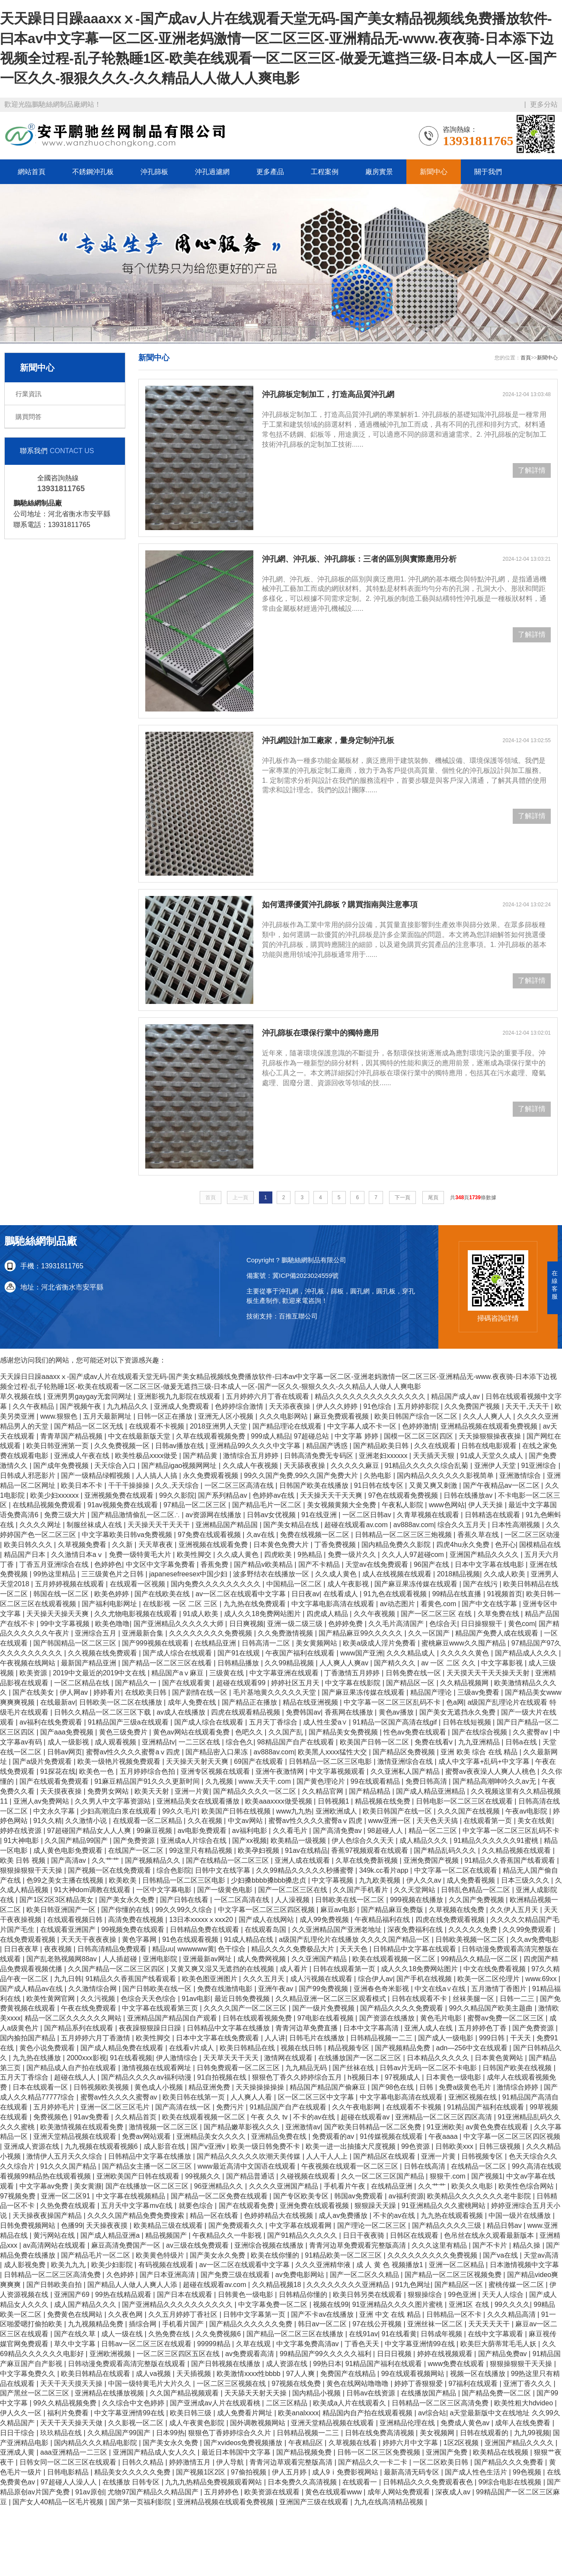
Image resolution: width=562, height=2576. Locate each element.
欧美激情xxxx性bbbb (249, 2373)
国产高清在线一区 (183, 2107)
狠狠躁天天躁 (376, 2205)
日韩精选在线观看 (493, 1514)
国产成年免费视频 (61, 1465)
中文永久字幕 (55, 1811)
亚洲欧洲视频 (111, 2353)
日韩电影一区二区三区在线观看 (465, 1801)
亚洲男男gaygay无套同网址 (90, 1396)
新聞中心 (433, 171)
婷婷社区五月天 (296, 1683)
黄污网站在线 (55, 2235)
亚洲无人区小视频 (226, 1416)
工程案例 (324, 171)
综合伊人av (375, 1978)
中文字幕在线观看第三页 (161, 2008)
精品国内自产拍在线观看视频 (368, 2413)
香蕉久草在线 (479, 1534)
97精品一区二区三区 (195, 1505)
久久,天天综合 (178, 1485)
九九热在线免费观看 (255, 1603)
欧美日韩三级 (191, 2413)
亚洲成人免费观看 (182, 1406)
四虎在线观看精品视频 (246, 1712)
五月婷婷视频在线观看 (70, 1584)
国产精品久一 (136, 1683)
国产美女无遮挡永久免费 (458, 1712)
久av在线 (261, 1534)
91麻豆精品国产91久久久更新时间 (147, 1781)
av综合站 (432, 2413)
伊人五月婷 (290, 2472)
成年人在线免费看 (523, 2423)
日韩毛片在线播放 (317, 2038)
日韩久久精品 (143, 2462)
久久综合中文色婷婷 (134, 2403)
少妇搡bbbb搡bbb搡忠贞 (269, 1880)
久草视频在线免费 (457, 1909)
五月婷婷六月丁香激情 (96, 2038)
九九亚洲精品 (479, 1742)
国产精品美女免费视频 (344, 1732)
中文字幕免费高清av (308, 2343)
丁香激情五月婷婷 (352, 1673)
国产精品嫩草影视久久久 (242, 2127)
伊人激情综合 (177, 2057)
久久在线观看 (435, 1445)
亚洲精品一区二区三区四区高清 (444, 2117)
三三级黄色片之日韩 (113, 1574)
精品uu (163, 1949)
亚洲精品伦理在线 (408, 2423)
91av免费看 (92, 2117)
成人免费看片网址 (245, 2413)
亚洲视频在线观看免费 (214, 1544)
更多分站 (544, 104)
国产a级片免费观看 (43, 1761)
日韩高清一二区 (267, 1643)
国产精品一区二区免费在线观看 (220, 2196)
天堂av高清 (541, 2255)
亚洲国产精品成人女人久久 (155, 2452)
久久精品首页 (136, 2117)
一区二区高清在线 (242, 1899)
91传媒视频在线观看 (392, 2136)
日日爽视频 (246, 1623)
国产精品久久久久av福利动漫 (147, 2077)
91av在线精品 (306, 1850)
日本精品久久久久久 (439, 2057)
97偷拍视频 (249, 2472)
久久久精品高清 (512, 2314)
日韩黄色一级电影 (246, 2294)
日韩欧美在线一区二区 (350, 1899)
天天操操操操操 (261, 2087)
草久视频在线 (21, 1396)
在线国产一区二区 (136, 1850)
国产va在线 (501, 2255)
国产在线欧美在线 (163, 1594)
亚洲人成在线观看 (303, 1860)
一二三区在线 (200, 1742)
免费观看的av (334, 2136)
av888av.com (413, 1524)
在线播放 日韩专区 (132, 2482)
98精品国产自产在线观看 (296, 1742)
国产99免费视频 (324, 1988)
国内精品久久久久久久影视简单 (446, 1475)
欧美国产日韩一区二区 (375, 1742)
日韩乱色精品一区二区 (476, 1889)
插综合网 (143, 2324)
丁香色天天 (363, 2343)
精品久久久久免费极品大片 (293, 1949)
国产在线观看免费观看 (54, 1781)
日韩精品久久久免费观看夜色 (429, 2482)
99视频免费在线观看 (133, 1929)
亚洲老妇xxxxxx (384, 1455)
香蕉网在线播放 (350, 1712)
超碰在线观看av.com (357, 1524)
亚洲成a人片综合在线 (194, 1840)
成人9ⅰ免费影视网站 (346, 2472)
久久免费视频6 (219, 2334)
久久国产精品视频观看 (185, 2393)
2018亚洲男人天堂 (219, 1426)
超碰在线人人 (75, 2077)
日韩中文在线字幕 (223, 1870)
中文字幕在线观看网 (301, 2225)
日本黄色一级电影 (454, 2077)
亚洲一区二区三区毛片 (115, 2107)
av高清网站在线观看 (55, 2245)
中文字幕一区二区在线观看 (456, 1870)
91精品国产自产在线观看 (288, 2107)
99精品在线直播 (457, 1594)
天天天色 (354, 1949)
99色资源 (416, 2146)
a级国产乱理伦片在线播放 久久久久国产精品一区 (355, 1939)
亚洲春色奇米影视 (382, 1988)
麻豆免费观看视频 (341, 1416)
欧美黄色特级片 (161, 2255)
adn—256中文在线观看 (473, 2048)
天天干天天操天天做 (72, 2423)
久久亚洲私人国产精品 (405, 1771)
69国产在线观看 (259, 1761)
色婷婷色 (108, 1564)
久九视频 (220, 1781)
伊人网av (74, 1692)
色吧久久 (250, 1732)
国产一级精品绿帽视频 (96, 1475)
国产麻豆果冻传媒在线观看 (416, 1584)
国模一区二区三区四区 (419, 1436)
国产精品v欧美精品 (264, 1564)
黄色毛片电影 (441, 2018)
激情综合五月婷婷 (251, 1455)
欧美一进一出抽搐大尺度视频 (351, 2146)
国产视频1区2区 (201, 2472)
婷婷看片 (107, 1692)
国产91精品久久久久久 (303, 2235)
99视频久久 (203, 2176)
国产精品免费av (503, 2353)
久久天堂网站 (415, 1889)
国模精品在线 (540, 1544)
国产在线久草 (75, 2334)
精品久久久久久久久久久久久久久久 (371, 1396)
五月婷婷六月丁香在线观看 (268, 1396)
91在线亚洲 (319, 1514)
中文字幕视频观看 (338, 1771)
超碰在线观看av (366, 2117)
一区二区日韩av (367, 1514)
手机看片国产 (183, 2324)
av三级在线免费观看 (198, 2245)
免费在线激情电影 (225, 1988)
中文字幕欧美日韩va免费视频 (128, 1534)
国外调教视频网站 (258, 2423)
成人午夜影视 (348, 1584)
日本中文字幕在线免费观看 (218, 2038)
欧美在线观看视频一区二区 (394, 1959)
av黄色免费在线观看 (498, 2127)
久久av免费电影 (534, 1939)
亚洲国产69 (72, 2294)
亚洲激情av (302, 2127)
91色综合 (379, 1406)
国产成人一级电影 (446, 2038)
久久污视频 (98, 1998)
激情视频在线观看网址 (157, 2067)
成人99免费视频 (325, 1919)
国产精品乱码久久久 (446, 1850)
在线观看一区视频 (138, 1584)
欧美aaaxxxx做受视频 (279, 1801)
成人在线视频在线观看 (397, 1574)
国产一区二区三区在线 (293, 1889)
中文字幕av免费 (44, 2186)
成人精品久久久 (424, 1840)
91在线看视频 (131, 2057)
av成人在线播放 (181, 1712)
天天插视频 (194, 2373)
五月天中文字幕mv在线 (138, 2205)
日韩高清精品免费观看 (112, 1949)
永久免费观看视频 (211, 1475)
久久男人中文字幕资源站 (114, 1801)
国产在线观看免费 (247, 2205)
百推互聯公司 (298, 1316)
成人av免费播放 (344, 2215)
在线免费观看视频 (28, 1939)
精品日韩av (505, 2225)
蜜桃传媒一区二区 (517, 2284)
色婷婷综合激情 (240, 1406)
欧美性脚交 (195, 1554)
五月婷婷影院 (419, 1406)
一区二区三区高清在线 (239, 1485)
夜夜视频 (58, 1949)
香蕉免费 (215, 1564)
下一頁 (402, 1197)
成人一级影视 (69, 1742)
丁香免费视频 (336, 1544)
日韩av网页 (64, 1752)
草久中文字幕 (75, 2343)
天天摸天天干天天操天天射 (489, 1673)
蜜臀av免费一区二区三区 (506, 2018)
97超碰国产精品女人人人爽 (90, 1830)
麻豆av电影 (338, 1909)
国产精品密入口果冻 (217, 1752)
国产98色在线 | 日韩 (403, 2087)
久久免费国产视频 (472, 1406)
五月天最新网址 (108, 1416)
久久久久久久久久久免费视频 (433, 2255)
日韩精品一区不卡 (454, 2314)
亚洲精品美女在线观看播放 (198, 1801)
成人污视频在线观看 (322, 1978)
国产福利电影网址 (110, 1603)
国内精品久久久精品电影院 (96, 2442)
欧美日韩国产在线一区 (398, 1811)
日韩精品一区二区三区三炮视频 (404, 1534)
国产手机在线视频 (424, 1978)
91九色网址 (413, 2284)
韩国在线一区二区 (61, 1594)
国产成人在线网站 (267, 1919)
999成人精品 (270, 1436)
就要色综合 (197, 2205)
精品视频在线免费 (383, 1801)
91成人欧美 (201, 1613)
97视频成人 (403, 2077)
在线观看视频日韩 (75, 1919)
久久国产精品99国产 (77, 1840)
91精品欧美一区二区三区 (344, 2255)
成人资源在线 (287, 2363)
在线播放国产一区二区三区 (360, 2057)
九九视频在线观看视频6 (102, 2146)
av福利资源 (406, 2196)
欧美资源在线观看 (272, 2492)
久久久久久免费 (473, 1929)
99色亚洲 (463, 2294)
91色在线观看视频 (191, 1939)
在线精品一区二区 (479, 2166)
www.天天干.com (266, 1781)
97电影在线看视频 (326, 2018)
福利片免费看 (68, 2413)
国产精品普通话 (251, 2176)
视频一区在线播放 (478, 2373)
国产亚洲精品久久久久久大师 (179, 1623)
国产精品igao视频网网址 (180, 1465)
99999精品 (214, 2343)
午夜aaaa (444, 2136)
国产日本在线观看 (185, 2294)
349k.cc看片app (384, 1870)
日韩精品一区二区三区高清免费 (53, 2274)
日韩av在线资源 (371, 2393)
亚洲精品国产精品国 (227, 1524)
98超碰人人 (386, 1830)
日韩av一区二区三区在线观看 (147, 2343)
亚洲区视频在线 (473, 2097)
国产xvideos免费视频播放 (244, 2442)
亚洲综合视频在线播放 (269, 2245)
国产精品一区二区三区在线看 (168, 1663)
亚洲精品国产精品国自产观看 (173, 2018)
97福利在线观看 (473, 2383)
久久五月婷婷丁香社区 (183, 2314)
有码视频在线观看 (166, 2264)
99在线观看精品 (376, 1781)
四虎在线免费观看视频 (450, 1919)
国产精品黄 (201, 1455)
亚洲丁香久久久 (528, 2383)
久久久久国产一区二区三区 (246, 2008)
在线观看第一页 (488, 1820)
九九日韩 (68, 1978)
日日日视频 (395, 2353)
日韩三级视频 (500, 2146)
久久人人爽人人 (488, 1416)
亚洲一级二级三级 (295, 1623)
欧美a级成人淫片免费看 (380, 1643)
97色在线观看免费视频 (404, 1495)
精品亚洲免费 (210, 2087)
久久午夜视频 (375, 1613)
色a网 (455, 1702)
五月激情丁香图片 (499, 1988)
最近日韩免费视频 (242, 1998)
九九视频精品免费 (96, 2324)
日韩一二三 (518, 1998)
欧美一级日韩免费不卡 (266, 2146)
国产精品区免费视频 (405, 1752)
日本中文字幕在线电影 (490, 1564)
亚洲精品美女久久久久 (211, 2136)
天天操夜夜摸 (107, 2225)
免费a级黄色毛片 (466, 2087)
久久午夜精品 (34, 1406)
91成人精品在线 (249, 1939)
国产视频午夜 (81, 1406)
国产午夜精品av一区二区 (502, 1485)
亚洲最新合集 (143, 1633)
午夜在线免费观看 (89, 2008)
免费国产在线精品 (348, 2373)
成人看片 (294, 1968)
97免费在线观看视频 (210, 1534)
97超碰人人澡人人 (70, 2482)
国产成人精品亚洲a (110, 2235)
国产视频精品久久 (153, 1860)
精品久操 (527, 2245)
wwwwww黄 (195, 1949)
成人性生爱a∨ (326, 1722)
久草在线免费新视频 (367, 1860)
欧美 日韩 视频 (23, 1860)
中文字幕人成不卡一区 (362, 1426)
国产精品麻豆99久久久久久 (361, 1633)
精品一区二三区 (434, 1830)
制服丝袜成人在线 (95, 1524)
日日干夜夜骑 (364, 2235)
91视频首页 (505, 1594)
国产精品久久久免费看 (509, 2462)
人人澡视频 (293, 1899)
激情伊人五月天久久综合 (65, 2156)
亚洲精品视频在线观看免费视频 (490, 1426)
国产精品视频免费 (304, 2452)
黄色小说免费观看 (48, 2048)
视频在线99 (330, 2304)
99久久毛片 (180, 1811)
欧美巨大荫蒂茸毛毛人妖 (499, 2343)
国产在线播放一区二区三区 (147, 2186)
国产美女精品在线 (291, 1524)
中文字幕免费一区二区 (273, 2304)
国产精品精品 (370, 1791)
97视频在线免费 (297, 2383)
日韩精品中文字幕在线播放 (229, 2028)
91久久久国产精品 (69, 2166)
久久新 (123, 1544)
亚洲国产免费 (447, 2452)
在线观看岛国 (266, 1929)
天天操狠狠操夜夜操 (491, 1436)
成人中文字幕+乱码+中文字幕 (484, 1761)
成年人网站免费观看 (399, 2492)
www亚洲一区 (390, 1820)
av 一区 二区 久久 (449, 1663)
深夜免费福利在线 (415, 1929)
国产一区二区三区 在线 (437, 1613)
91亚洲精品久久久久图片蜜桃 (398, 2304)
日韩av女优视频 (272, 1514)
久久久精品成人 (411, 1653)
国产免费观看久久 (236, 2225)
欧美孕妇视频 (259, 1850)
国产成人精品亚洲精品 (431, 1791)
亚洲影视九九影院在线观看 (179, 1396)
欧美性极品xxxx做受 (147, 1455)
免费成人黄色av (466, 2423)
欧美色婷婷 (112, 1594)
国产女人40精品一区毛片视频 (59, 2502)
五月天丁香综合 (274, 1722)
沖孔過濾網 (212, 171)
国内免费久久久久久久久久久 (216, 1584)
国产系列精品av (223, 1495)
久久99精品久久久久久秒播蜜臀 (305, 1870)
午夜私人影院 (403, 1505)
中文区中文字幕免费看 (161, 1564)
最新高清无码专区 (412, 2472)
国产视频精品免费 (403, 2048)
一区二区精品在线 (82, 1683)
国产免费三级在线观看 (236, 2274)
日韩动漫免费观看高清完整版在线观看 (127, 2363)
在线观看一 (360, 2482)
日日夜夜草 (22, 1949)
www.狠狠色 (60, 1416)
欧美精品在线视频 (501, 2452)
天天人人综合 (503, 2294)
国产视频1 (487, 2176)
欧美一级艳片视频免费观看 (119, 1761)
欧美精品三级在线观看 (169, 2225)
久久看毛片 (291, 1830)
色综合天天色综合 (149, 1998)
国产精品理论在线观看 (287, 1426)
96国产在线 (432, 1564)
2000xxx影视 (86, 2057)
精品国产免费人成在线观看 (497, 1633)
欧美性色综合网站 (527, 2186)
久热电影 (378, 1475)
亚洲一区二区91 (66, 2196)
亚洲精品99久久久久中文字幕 (256, 1445)
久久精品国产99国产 (119, 2432)
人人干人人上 (327, 2156)
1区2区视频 (462, 2442)
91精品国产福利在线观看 (486, 2107)
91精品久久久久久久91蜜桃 (496, 1840)
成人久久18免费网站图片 (263, 1613)
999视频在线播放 (417, 1899)
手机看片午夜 (345, 2186)
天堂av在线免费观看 (377, 1564)
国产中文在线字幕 (490, 1603)
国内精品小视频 (317, 2393)
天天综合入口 (115, 1465)
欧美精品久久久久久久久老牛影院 (480, 2196)
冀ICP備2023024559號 (305, 1275)
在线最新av (57, 1702)
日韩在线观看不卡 (420, 1998)
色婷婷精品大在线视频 (279, 2215)
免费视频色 (51, 2117)
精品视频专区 (349, 2048)
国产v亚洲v (209, 2146)
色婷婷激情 (419, 1426)
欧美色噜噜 (112, 1623)
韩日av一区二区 (323, 2324)
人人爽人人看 (252, 2097)
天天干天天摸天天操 (72, 2383)
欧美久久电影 (473, 2186)
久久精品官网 (323, 1791)
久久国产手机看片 (361, 1889)
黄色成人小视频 (159, 2087)
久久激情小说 (87, 1820)
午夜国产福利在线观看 (300, 1653)
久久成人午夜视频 (251, 1465)
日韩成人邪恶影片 (28, 1475)
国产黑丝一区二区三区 (35, 2393)
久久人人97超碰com (414, 1554)
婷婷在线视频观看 (445, 2353)
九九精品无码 (307, 2067)
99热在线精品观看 (124, 2294)
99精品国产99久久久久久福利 (326, 2353)
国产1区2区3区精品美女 (57, 1899)
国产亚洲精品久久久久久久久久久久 (178, 2304)
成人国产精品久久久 (86, 2304)
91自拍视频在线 (222, 2077)
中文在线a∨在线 (441, 1988)
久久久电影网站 (284, 1416)
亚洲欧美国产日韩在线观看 (138, 2176)
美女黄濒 (88, 2186)
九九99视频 (531, 2432)
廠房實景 (379, 171)
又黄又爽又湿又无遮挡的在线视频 (223, 1968)
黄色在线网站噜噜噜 (358, 2383)
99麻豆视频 (155, 1830)
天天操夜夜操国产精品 (48, 2215)
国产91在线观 (239, 1653)
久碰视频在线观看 (308, 2176)
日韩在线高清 (425, 2166)
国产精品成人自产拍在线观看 (72, 2067)
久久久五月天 (264, 1978)
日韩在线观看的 (485, 2432)
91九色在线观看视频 (396, 1594)
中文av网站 (246, 1820)
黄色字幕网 (140, 1939)
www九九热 (294, 1811)
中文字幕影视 (502, 1663)
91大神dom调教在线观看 (93, 1889)
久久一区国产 (429, 1633)
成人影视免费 (25, 2264)
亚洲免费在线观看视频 (315, 2205)
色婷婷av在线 (274, 1495)
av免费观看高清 (250, 2353)
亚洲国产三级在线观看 (314, 2502)
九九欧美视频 (380, 1880)
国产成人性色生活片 (477, 2472)
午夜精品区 (306, 2442)
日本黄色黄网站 (500, 2057)
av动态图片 (398, 1603)
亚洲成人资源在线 (32, 2146)
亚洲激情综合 (521, 1475)
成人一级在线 (122, 2334)
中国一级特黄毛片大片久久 (150, 2383)
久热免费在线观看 (68, 2205)
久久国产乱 (286, 1732)
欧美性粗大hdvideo (524, 2403)
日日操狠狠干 (482, 1623)
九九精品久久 (128, 1406)
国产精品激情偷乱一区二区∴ (136, 1514)
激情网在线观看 (289, 2057)
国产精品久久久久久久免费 (251, 2324)
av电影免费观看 (203, 1830)
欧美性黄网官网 (51, 1998)
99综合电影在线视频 (511, 2482)
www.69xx (541, 1978)
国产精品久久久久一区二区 (255, 1791)
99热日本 (327, 2363)
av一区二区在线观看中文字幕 (241, 1594)
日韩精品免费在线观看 (205, 1929)
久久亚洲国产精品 (319, 1959)
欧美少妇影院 (112, 2264)
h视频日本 (364, 2077)
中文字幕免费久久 (28, 2373)
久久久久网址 (41, 1524)
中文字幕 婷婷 (357, 1436)
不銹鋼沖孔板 (93, 171)
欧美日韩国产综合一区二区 (416, 1416)
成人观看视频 (116, 1742)
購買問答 (29, 416)
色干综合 (232, 1949)
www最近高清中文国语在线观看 (247, 2166)
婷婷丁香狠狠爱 (419, 2383)
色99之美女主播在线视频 (65, 1880)
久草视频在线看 (354, 2442)
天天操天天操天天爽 (58, 1613)
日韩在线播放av (469, 1495)
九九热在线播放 (38, 2057)
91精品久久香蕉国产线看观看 (510, 1860)
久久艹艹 (106, 1860)
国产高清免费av (338, 1830)
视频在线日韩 (302, 2048)
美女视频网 (438, 2432)
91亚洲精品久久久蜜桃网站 (444, 2205)
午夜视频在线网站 (28, 1663)
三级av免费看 (479, 1692)
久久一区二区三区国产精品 (383, 2176)
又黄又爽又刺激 (434, 1485)
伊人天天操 (486, 1505)
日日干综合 (18, 2432)
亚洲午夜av (276, 1988)
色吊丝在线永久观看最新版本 (490, 2235)
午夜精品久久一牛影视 (227, 2235)
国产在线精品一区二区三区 (228, 1860)
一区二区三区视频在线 (232, 2383)
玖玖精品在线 (61, 2432)
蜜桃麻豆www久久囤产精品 (465, 1643)
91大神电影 (22, 1840)
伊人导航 (231, 2462)
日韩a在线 (522, 1742)
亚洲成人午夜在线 (82, 1455)
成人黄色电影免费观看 (68, 1850)
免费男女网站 (109, 1791)
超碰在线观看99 (241, 1683)
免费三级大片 (65, 1514)
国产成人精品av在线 (32, 1988)
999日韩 (492, 2038)
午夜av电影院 (527, 1811)
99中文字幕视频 (65, 1623)
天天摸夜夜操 (61, 1791)
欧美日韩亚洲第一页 (58, 1445)
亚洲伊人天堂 (495, 1465)
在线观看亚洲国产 (68, 1929)
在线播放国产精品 (429, 2393)
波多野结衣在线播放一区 (272, 1574)
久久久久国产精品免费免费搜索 (136, 2215)
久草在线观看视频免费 (211, 1436)
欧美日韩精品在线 (248, 2048)
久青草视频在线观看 (429, 1514)
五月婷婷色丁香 (483, 2028)
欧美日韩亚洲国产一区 (61, 1909)
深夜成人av (453, 2492)
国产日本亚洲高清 (168, 2274)
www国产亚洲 (361, 1653)
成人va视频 (154, 2373)
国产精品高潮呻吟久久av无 (495, 1781)
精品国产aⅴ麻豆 (178, 1673)
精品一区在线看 (215, 2215)
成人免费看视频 (472, 1880)
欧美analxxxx (298, 2413)
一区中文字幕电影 (164, 1889)
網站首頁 (31, 171)
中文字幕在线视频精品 (131, 2196)
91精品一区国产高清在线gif (396, 1722)
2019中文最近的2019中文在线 (100, 1673)
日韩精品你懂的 (304, 2294)
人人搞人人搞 (157, 1475)
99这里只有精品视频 (201, 1850)
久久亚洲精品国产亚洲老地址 (337, 1929)
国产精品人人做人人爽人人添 (133, 2284)
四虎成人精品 (328, 1613)
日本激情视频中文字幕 (524, 2264)
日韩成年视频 (442, 2334)
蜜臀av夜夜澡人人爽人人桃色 (491, 1771)
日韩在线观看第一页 (345, 1968)
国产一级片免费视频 (324, 2008)
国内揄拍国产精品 (28, 2038)
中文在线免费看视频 (495, 1968)
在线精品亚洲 (216, 1643)
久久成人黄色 (238, 1554)
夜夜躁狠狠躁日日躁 (151, 2028)
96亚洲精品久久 (219, 2186)
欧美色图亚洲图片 (210, 1978)
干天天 (521, 2038)
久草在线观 (254, 2343)
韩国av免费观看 (359, 2196)
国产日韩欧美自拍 (54, 2284)
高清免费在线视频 (136, 1919)
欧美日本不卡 (82, 1485)
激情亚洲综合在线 (405, 1761)
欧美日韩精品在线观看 (96, 2373)
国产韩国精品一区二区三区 (75, 1643)
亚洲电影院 (161, 1959)
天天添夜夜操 (290, 1406)
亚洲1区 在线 (470, 2304)
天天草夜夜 (156, 1544)
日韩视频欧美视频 (102, 2087)
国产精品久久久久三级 (447, 2225)
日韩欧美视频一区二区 (470, 1939)
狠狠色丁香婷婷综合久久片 (230, 2432)
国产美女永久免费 (127, 1899)
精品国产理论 (431, 1692)
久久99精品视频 (290, 1663)
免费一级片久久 (353, 1554)
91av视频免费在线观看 (123, 1505)
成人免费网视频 (262, 1959)
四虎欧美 (279, 1554)
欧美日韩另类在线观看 (368, 2294)
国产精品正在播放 (250, 1702)
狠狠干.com (448, 2176)
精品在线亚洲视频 (311, 1702)
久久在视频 (206, 1820)
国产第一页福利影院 (141, 2502)
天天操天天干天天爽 (332, 1495)
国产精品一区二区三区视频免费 (454, 2274)
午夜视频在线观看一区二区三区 (350, 2166)
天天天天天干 (489, 2324)
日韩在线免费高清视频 (380, 2432)
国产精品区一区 (411, 1683)
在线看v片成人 (192, 2048)
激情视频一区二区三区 (164, 2127)
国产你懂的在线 (126, 1909)
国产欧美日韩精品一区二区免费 (373, 2127)
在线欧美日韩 (146, 1692)
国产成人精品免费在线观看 (122, 2048)
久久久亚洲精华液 (323, 2264)
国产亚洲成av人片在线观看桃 (216, 2403)
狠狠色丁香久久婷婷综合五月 (298, 2077)
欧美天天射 (152, 1791)
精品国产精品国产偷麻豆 (328, 2087)
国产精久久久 (395, 1663)
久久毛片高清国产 (396, 1623)
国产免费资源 (134, 1840)
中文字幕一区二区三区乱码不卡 (393, 1702)
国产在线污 (481, 1584)
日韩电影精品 (68, 2472)
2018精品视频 (458, 1574)
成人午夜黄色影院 (197, 2423)
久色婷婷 (121, 2274)
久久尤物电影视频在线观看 (136, 1613)
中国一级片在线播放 (520, 2215)
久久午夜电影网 (357, 2107)
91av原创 (89, 2492)
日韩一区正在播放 (165, 1416)
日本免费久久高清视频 (303, 2482)
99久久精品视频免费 (65, 2403)
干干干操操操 (129, 1485)
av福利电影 (250, 1830)
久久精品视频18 (277, 2284)
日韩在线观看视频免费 (258, 2018)
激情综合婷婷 (518, 2087)
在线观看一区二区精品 (148, 1820)
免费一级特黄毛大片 (141, 1554)
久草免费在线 (499, 1613)
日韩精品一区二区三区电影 (331, 1761)
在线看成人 (341, 1594)
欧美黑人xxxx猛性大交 (333, 1752)
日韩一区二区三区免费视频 (379, 2452)
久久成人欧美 (505, 1574)
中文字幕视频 (333, 1880)
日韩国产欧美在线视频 (517, 2067)
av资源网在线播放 (214, 1514)
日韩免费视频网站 (28, 2225)
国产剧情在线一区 (200, 1692)
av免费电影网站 (300, 2274)
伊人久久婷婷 (337, 1406)
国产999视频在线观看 (156, 1643)
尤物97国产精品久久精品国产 (154, 2492)
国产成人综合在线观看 (178, 1653)
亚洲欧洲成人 (337, 1811)
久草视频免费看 (83, 1544)
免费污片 (231, 2107)
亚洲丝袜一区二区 (435, 2324)
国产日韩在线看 (185, 1899)
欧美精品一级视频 (299, 1840)
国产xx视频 (249, 1840)
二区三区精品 (287, 2403)
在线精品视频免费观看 (48, 1505)
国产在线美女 (34, 1692)
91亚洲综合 (540, 1465)
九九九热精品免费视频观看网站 (214, 2482)
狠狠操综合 (426, 2294)
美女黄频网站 (317, 1643)
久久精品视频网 (465, 1683)
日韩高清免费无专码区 (319, 1455)
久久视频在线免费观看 (103, 1653)
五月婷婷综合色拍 (148, 1771)
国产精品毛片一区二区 (267, 1505)
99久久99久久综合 (184, 1909)
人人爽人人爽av (344, 1663)
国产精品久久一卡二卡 (373, 2462)
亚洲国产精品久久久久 (485, 1554)
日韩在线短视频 (468, 1722)
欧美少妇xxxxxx (55, 1495)
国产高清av (69, 1860)
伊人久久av (424, 1880)
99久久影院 (177, 1495)
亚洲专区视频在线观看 (216, 1771)
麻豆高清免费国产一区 (126, 2245)
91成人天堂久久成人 (492, 1455)
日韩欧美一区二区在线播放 (121, 1702)
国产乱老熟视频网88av (62, 1959)
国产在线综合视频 (480, 1732)
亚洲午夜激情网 (280, 1771)
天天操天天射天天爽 (198, 1761)
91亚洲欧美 (444, 2127)
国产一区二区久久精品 (365, 2274)
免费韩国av (303, 1712)
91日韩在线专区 (379, 1485)
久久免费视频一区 (122, 1445)
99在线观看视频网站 (413, 2373)
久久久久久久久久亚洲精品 (349, 2284)
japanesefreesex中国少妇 (189, 1574)
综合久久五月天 (462, 1524)
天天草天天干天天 (231, 2057)
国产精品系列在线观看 (79, 2028)
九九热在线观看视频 (453, 2215)
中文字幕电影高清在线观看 (333, 1603)
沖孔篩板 (154, 171)
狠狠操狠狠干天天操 (32, 1870)
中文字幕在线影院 (353, 1683)
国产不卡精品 (320, 1564)
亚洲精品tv (158, 1742)
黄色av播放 (397, 1712)
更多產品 (270, 171)
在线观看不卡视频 (157, 1426)
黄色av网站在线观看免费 (192, 1732)
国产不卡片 (491, 2245)
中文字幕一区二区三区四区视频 (267, 1909)
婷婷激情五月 (190, 2462)
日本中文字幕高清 (371, 2028)
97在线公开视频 (377, 2324)
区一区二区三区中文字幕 (317, 2097)
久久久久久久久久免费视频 (211, 1633)
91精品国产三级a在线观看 (129, 1722)
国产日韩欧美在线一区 (157, 1988)
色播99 (72, 2225)
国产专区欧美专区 (301, 2196)
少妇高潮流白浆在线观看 (119, 1811)
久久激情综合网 (93, 1988)
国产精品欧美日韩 (381, 1445)
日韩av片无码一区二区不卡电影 (429, 2067)
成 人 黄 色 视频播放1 (390, 2264)
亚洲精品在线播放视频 (110, 2393)
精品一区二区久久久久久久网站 (74, 2018)
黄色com (521, 1623)
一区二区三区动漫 (532, 1534)
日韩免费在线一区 (414, 1673)
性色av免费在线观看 (415, 1732)
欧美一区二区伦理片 (489, 1978)
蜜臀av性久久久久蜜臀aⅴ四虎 (134, 1752)
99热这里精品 (55, 1574)
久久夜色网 (126, 2314)
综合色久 (239, 1742)
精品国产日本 (25, 1554)
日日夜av (305, 1594)
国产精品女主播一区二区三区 (148, 2166)
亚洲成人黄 (18, 2452)
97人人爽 (301, 2373)
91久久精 (47, 1820)
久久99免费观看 (527, 1929)
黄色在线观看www (334, 2492)
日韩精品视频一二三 (382, 2038)
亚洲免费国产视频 (431, 1860)
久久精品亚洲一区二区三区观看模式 (331, 1998)
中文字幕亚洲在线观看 (284, 1673)
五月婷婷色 (222, 2492)
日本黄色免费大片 (281, 1544)
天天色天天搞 (438, 1820)
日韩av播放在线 (180, 1445)
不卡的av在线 (315, 2117)
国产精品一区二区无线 (89, 1426)
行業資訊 (29, 393)
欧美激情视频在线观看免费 (82, 2127)
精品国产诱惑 (327, 1445)
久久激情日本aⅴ (78, 1554)
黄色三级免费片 (124, 1732)
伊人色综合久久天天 (364, 1840)
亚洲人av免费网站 (42, 1801)
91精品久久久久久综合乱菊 (427, 1465)
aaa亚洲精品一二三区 (74, 2452)
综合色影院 (173, 1870)
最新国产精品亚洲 (89, 1663)
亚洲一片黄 (192, 1791)
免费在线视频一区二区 (315, 1534)
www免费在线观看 (457, 2363)
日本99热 (170, 2432)
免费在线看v (434, 1742)
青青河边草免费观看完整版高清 (358, 2245)
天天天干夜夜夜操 (89, 1939)
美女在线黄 (534, 1820)
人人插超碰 (120, 1959)
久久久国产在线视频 (469, 1811)
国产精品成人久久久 (527, 1653)
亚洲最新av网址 (208, 1959)
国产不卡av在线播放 (323, 2314)
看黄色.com (439, 1603)
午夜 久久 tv (270, 2117)
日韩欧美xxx (455, 2146)
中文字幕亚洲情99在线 (421, 2343)
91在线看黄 (399, 2334)
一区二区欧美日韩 (441, 2462)
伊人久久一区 (21, 2413)
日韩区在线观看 (415, 2235)
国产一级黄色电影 (225, 1889)
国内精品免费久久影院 (396, 1544)
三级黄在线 (227, 1673)
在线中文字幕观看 (496, 2334)
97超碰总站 (312, 1436)
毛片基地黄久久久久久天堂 (275, 1692)
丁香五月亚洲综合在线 (54, 1564)
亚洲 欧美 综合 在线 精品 (480, 1752)
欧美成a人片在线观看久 (350, 2403)
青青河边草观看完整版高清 (291, 2462)
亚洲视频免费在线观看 (119, 1495)
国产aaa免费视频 (67, 1732)
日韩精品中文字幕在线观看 (415, 1949)
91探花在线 (58, 1771)
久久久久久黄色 (466, 1653)
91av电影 (196, 1998)
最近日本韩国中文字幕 (236, 2452)
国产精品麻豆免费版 (393, 1909)
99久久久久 (512, 2304)
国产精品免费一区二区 (497, 2393)
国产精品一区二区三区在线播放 (295, 2334)
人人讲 (275, 2038)
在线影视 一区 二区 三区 (181, 1603)
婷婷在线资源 (21, 1830)
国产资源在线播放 (387, 2018)
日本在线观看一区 (41, 2087)
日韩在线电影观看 (489, 1445)
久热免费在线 (170, 2334)
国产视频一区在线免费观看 (110, 1870)
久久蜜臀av (531, 1732)
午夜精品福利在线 (383, 1919)
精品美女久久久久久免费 (133, 2472)
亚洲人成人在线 (429, 2028)
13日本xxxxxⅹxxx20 (202, 1919)
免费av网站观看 (147, 2136)
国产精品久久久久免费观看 (402, 2008)
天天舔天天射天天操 (256, 2393)
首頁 (525, 358)
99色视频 (528, 2472)
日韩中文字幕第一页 (255, 2314)
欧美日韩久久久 (29, 1544)
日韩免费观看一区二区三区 (239, 2067)
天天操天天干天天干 (160, 1524)
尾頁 (433, 1197)
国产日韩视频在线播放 (226, 2363)
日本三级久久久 (526, 1880)
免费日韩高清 (427, 1781)
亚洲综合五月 (96, 1633)
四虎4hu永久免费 (463, 1544)
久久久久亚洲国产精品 (284, 2186)
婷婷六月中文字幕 (411, 2442)
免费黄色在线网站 (75, 2314)
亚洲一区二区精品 (457, 2264)
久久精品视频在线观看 (517, 1850)
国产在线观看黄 (187, 1683)
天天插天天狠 (434, 1455)
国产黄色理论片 (322, 1781)
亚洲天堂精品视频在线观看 (75, 2136)
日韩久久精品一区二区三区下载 (103, 1712)
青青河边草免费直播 (307, 2028)
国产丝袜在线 (354, 2067)
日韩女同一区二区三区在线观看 (68, 2462)
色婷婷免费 (346, 1623)
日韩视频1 (334, 1801)
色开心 (505, 1544)
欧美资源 (34, 1673)
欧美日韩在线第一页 (195, 2097)
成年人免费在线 (193, 1702)
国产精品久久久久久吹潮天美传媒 (249, 2156)
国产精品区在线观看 (385, 2156)
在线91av (363, 2334)
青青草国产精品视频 (72, 1436)
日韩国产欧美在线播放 (314, 1485)
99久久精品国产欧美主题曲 (491, 2008)
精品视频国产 (166, 2235)
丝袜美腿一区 (474, 1998)
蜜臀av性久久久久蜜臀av (119, 2097)
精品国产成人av (456, 1396)
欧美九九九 (69, 2264)
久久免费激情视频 (286, 1633)
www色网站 (447, 1505)
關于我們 (488, 171)
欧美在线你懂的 (276, 2255)
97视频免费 (18, 2196)
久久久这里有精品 (440, 2245)
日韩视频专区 (483, 2156)
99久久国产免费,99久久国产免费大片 (302, 1475)
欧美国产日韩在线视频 (236, 1811)
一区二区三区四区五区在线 (179, 2353)
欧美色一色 (97, 1771)
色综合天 (443, 1623)
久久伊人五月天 (515, 1909)
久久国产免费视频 (477, 1899)
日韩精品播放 (239, 1663)
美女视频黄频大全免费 (342, 1505)
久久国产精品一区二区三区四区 (117, 1968)
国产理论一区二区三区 (372, 2225)
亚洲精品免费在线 (279, 2136)
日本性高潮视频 (517, 1524)
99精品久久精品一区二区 (480, 1959)
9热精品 (310, 1554)
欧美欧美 (123, 1880)
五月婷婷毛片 (55, 2107)
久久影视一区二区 (136, 2423)
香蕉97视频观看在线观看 (370, 1850)
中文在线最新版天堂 (140, 1436)
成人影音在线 (165, 2146)
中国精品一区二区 (294, 1584)
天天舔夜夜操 (305, 1465)
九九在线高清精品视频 (389, 2502)
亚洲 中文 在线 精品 (390, 2314)
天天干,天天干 (528, 1406)
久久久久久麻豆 (356, 1465)
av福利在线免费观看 (51, 1722)
